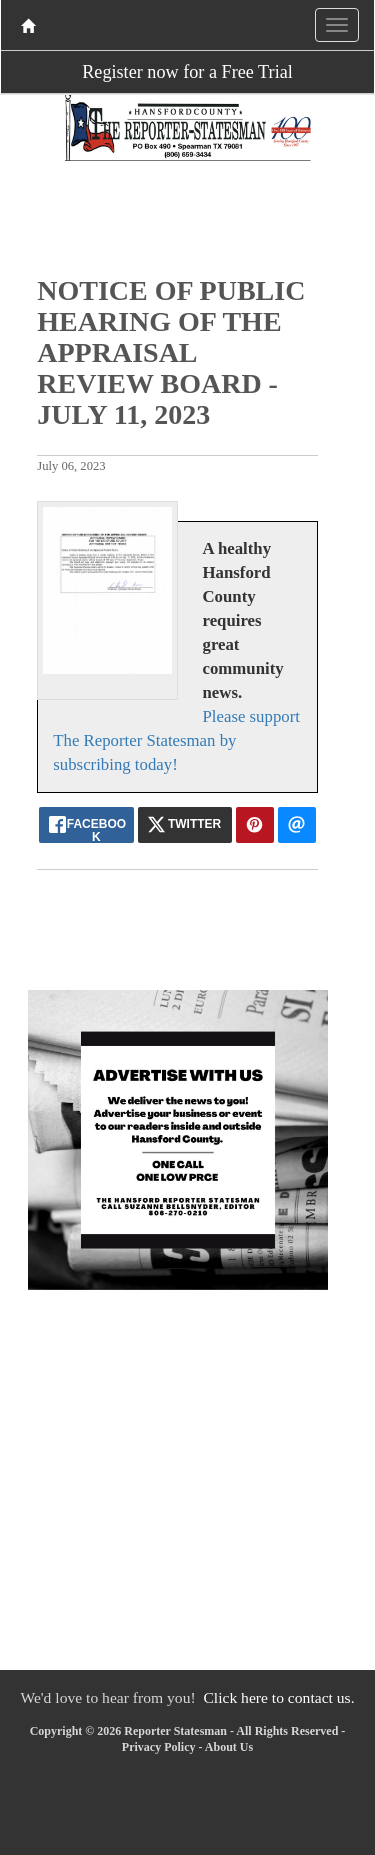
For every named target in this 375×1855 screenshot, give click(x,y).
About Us (229, 1747)
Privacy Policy (159, 1747)
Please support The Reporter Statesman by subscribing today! (176, 740)
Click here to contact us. (278, 1697)
